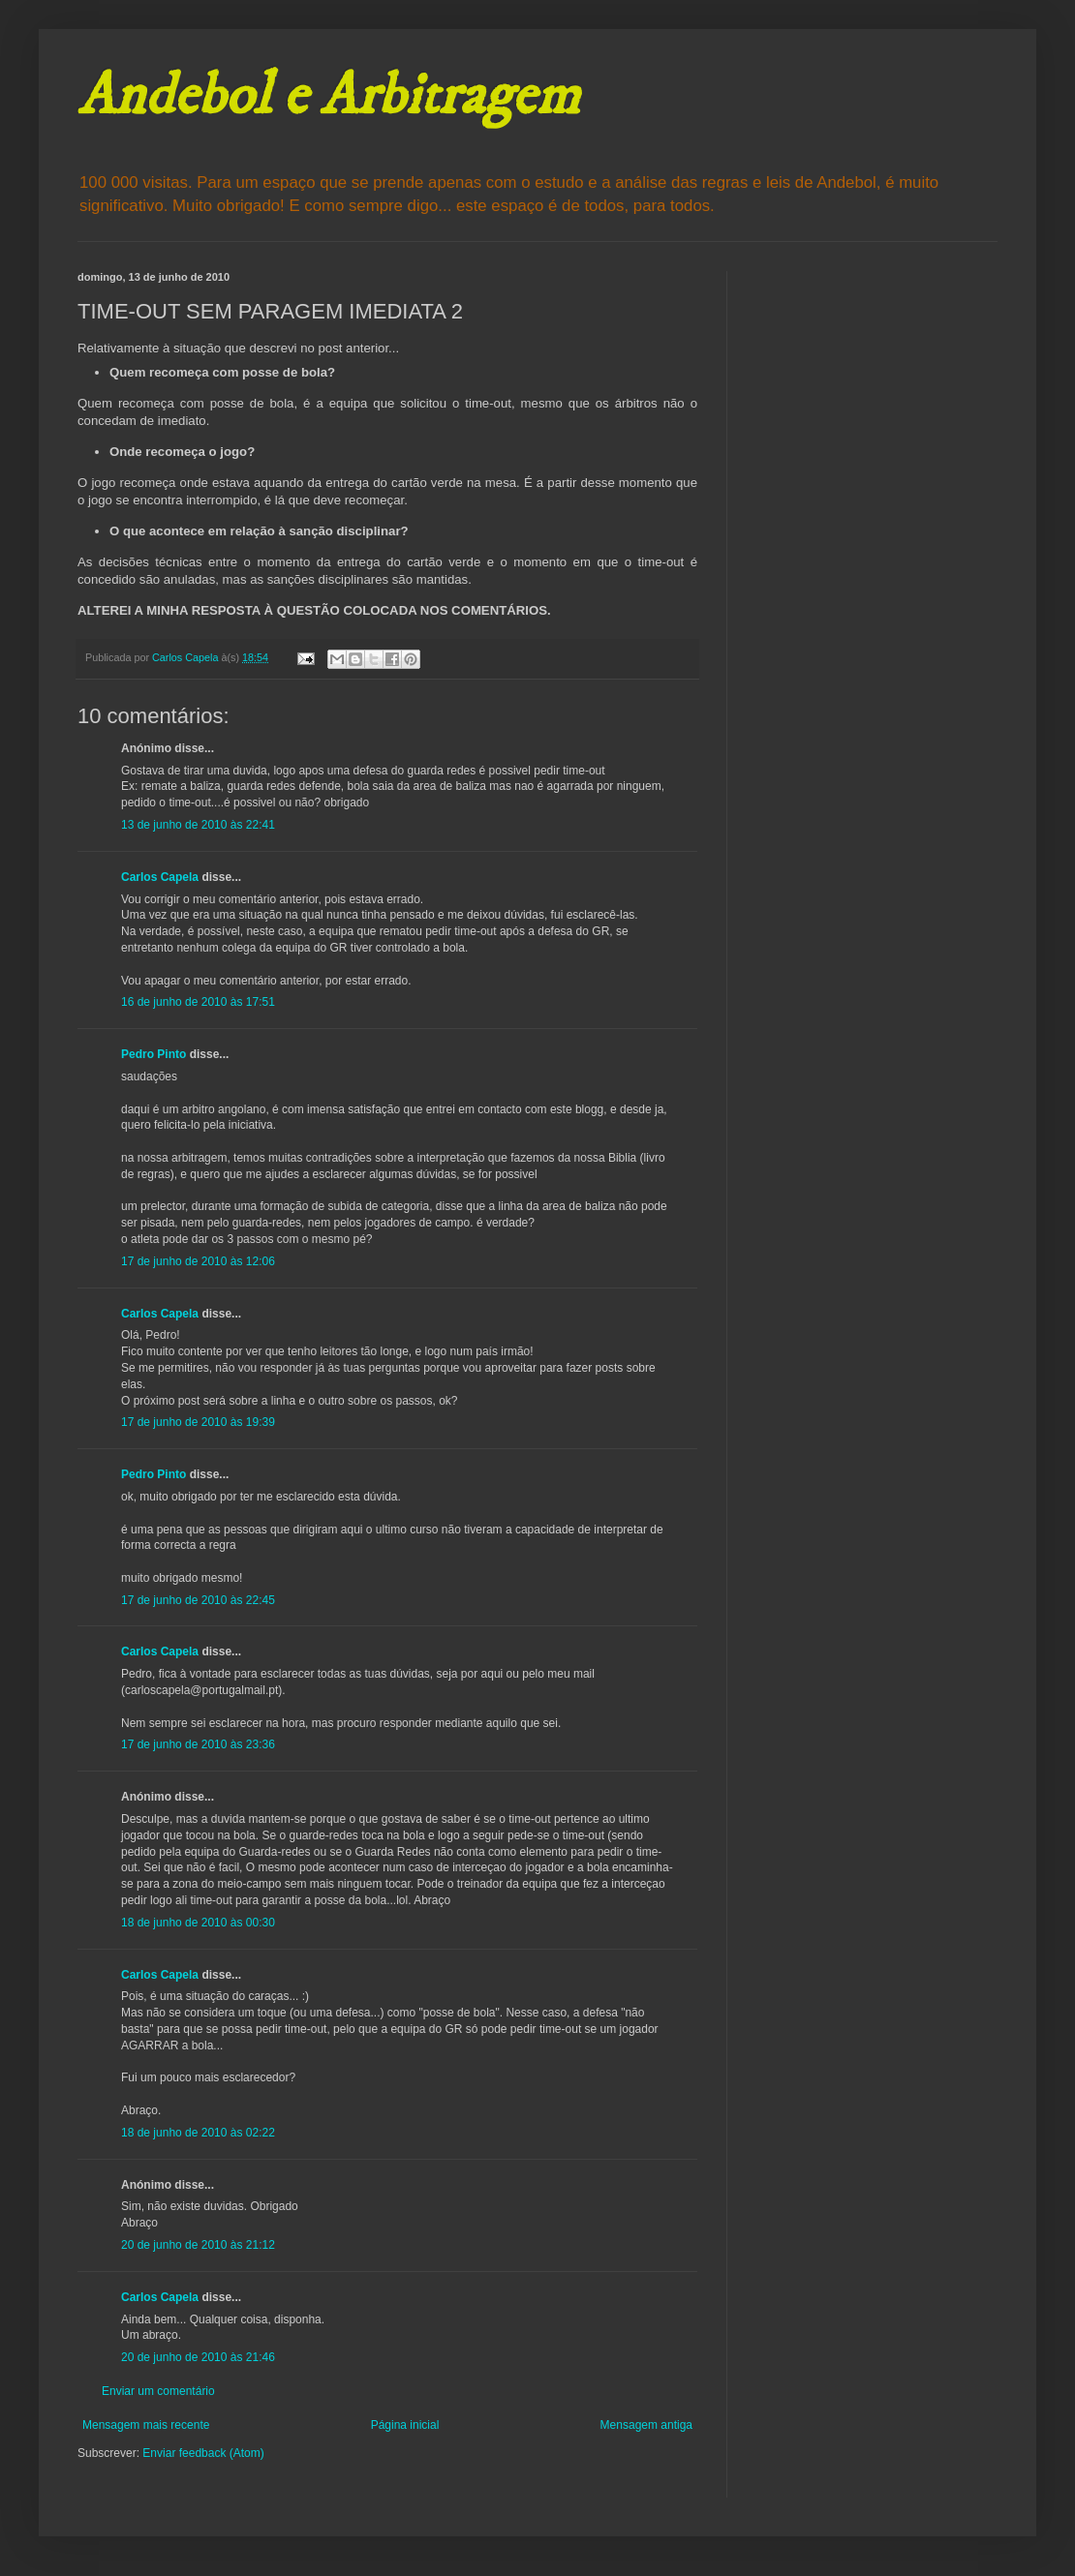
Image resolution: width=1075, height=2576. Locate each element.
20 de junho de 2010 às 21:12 (198, 2245)
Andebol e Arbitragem (328, 96)
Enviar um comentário (158, 2391)
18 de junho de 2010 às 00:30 (198, 1922)
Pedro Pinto (153, 1054)
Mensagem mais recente (145, 2425)
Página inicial (405, 2425)
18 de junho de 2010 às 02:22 (198, 2132)
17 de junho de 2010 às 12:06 (198, 1261)
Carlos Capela (160, 877)
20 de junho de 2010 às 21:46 (198, 2357)
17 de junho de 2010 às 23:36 (198, 1744)
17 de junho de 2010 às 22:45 (198, 1600)
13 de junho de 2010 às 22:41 (198, 825)
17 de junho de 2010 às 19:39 (198, 1422)
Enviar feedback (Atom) (202, 2453)
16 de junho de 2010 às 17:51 (198, 1002)
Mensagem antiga (646, 2425)
